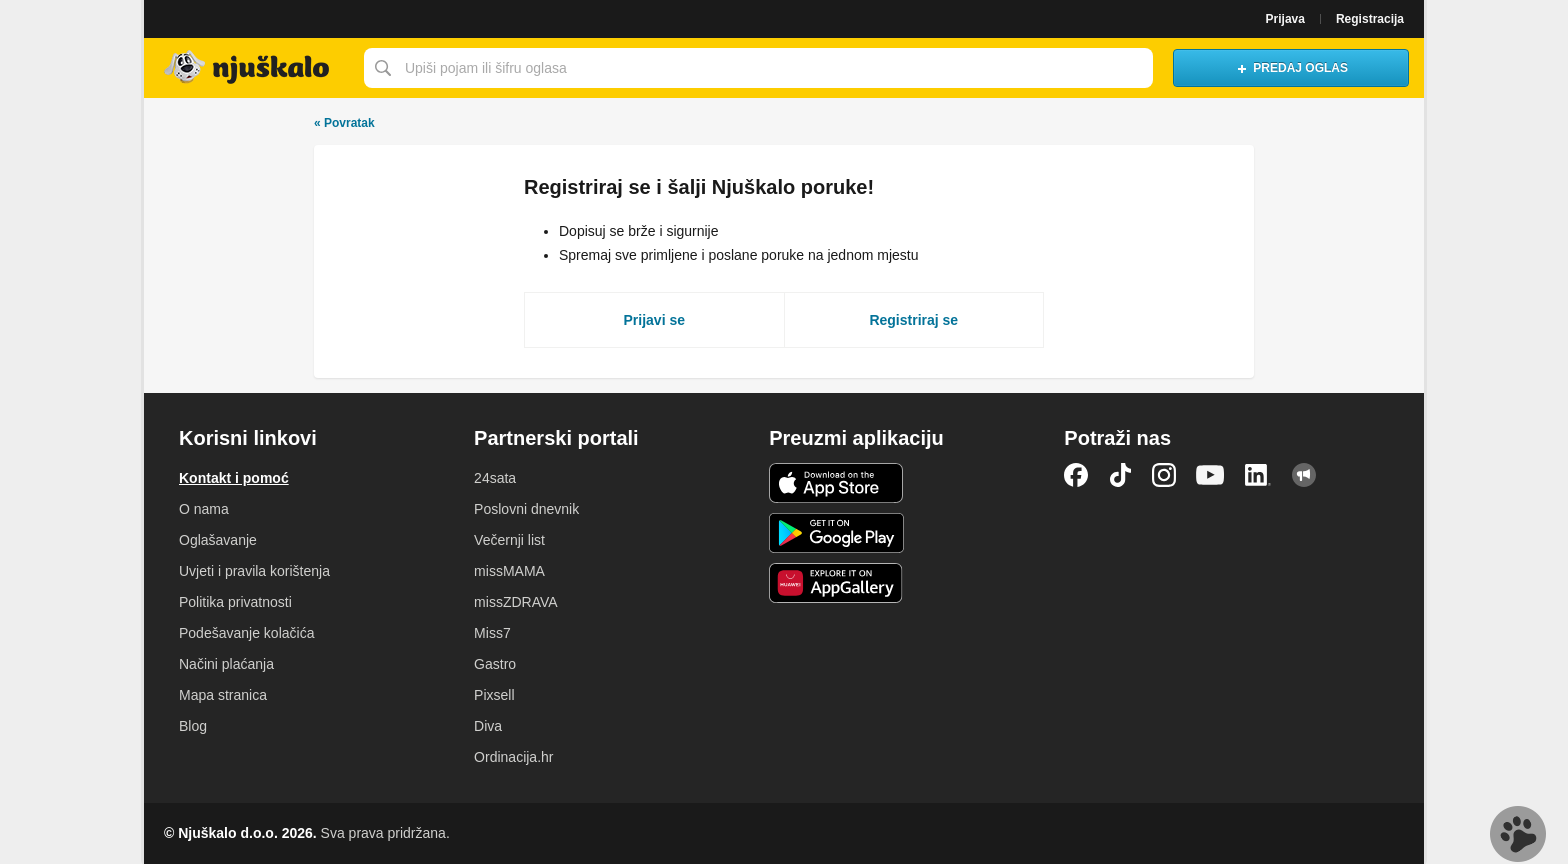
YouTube (1210, 475)
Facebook (1076, 475)
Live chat (1518, 834)
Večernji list (509, 540)
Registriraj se (913, 320)
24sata (495, 478)
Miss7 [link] (492, 633)
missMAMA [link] (509, 571)
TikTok (1120, 475)
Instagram (1164, 475)
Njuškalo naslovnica (249, 68)
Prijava (1285, 19)
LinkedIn (1258, 475)
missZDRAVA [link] (515, 602)
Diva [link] (488, 726)
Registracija (1370, 19)
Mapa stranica (223, 695)
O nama (204, 509)
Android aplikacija (836, 533)
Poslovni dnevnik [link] (526, 509)
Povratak (344, 123)
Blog (193, 726)
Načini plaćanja (226, 664)
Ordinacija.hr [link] (513, 757)
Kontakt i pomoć (234, 478)
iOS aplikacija (836, 483)
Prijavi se (655, 320)
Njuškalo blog (1304, 475)
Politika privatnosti (235, 602)
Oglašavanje (218, 540)
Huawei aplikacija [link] (836, 583)
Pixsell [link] (494, 695)
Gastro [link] (495, 664)
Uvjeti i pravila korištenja (254, 571)
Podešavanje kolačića (246, 633)
